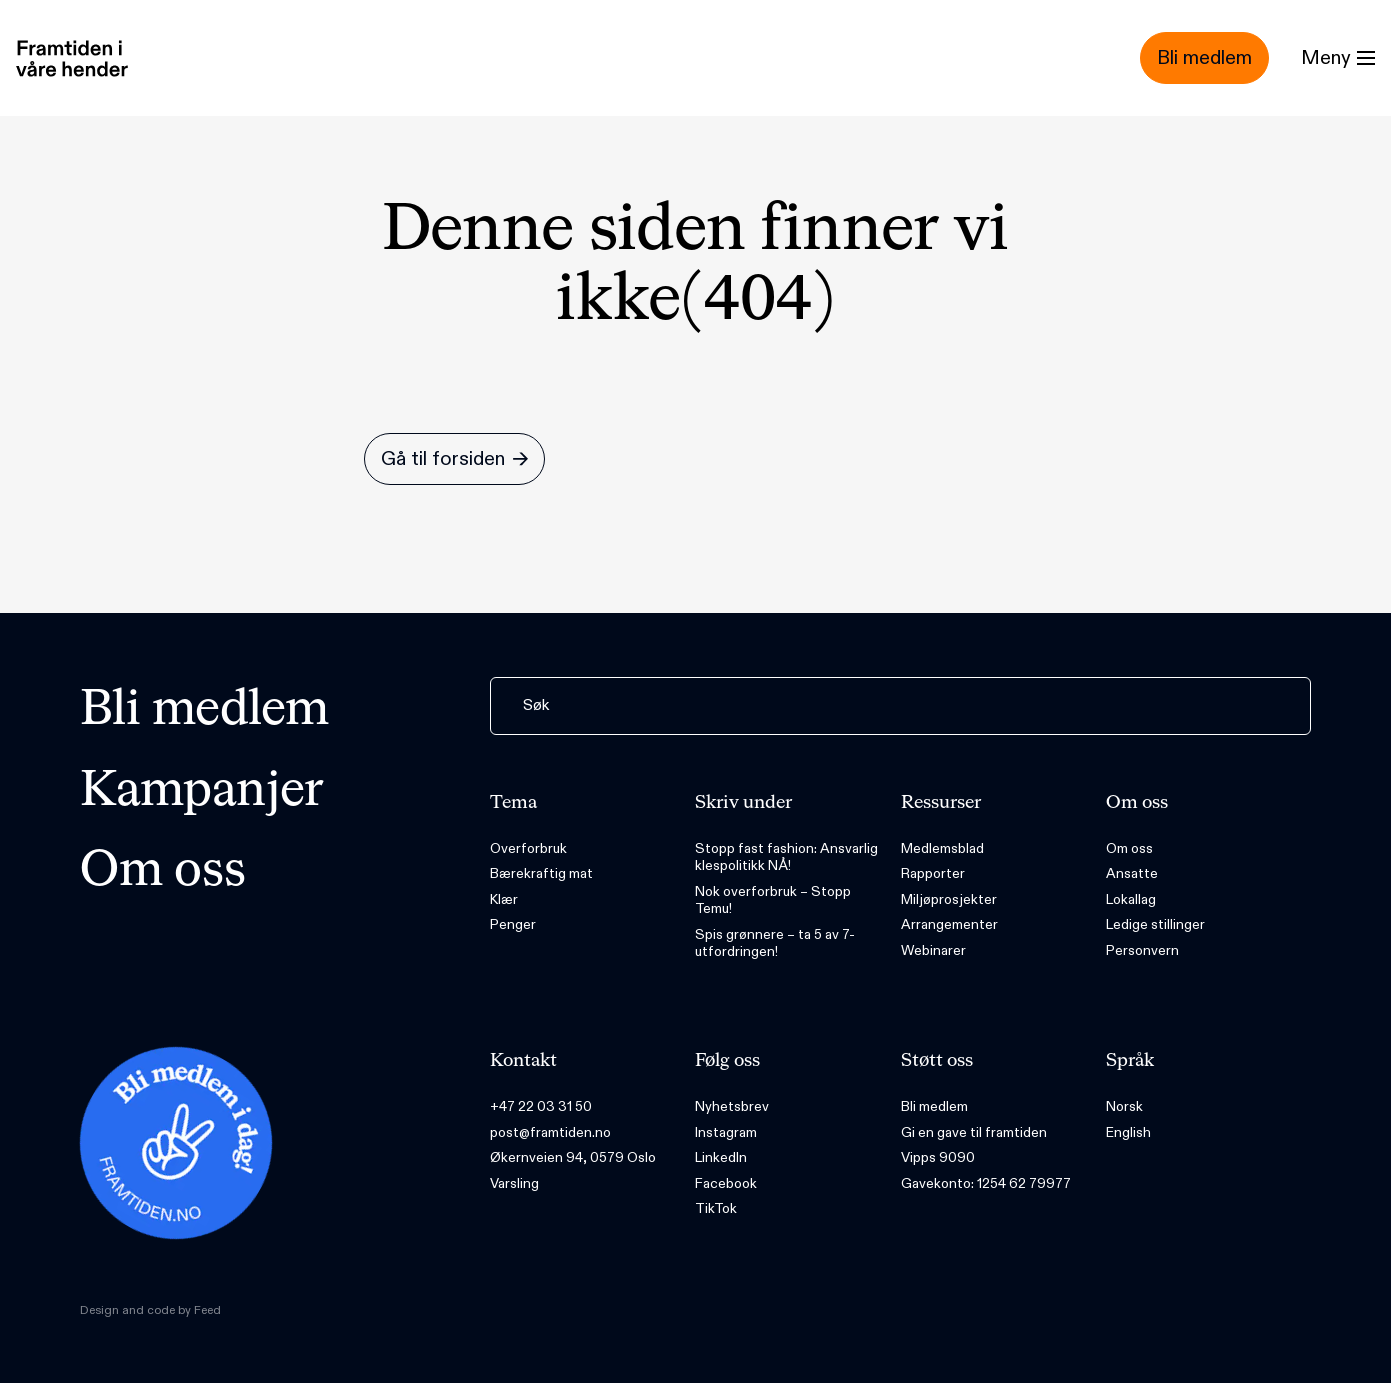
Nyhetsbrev (732, 1106)
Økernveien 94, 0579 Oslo (573, 1157)
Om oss (163, 872)
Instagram (726, 1132)
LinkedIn (721, 1157)
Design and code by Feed (150, 1310)
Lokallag (1131, 899)
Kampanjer (202, 792)
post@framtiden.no (550, 1132)
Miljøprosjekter (949, 899)
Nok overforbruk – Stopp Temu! (773, 900)
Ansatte (1132, 873)
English (1128, 1132)
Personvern (1142, 950)
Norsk (1124, 1106)
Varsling (514, 1183)
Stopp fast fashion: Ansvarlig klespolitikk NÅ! (786, 857)
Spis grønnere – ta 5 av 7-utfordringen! (775, 943)
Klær (504, 899)
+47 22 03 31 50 (541, 1106)
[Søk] (900, 706)
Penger (513, 924)
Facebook (726, 1183)
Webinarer (933, 950)
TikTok (716, 1208)
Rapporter (933, 873)
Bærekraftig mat (541, 873)
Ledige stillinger (1155, 924)
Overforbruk (528, 848)
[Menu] (1338, 58)
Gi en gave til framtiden (974, 1132)
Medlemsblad (942, 848)
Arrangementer (949, 924)
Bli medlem (204, 711)
